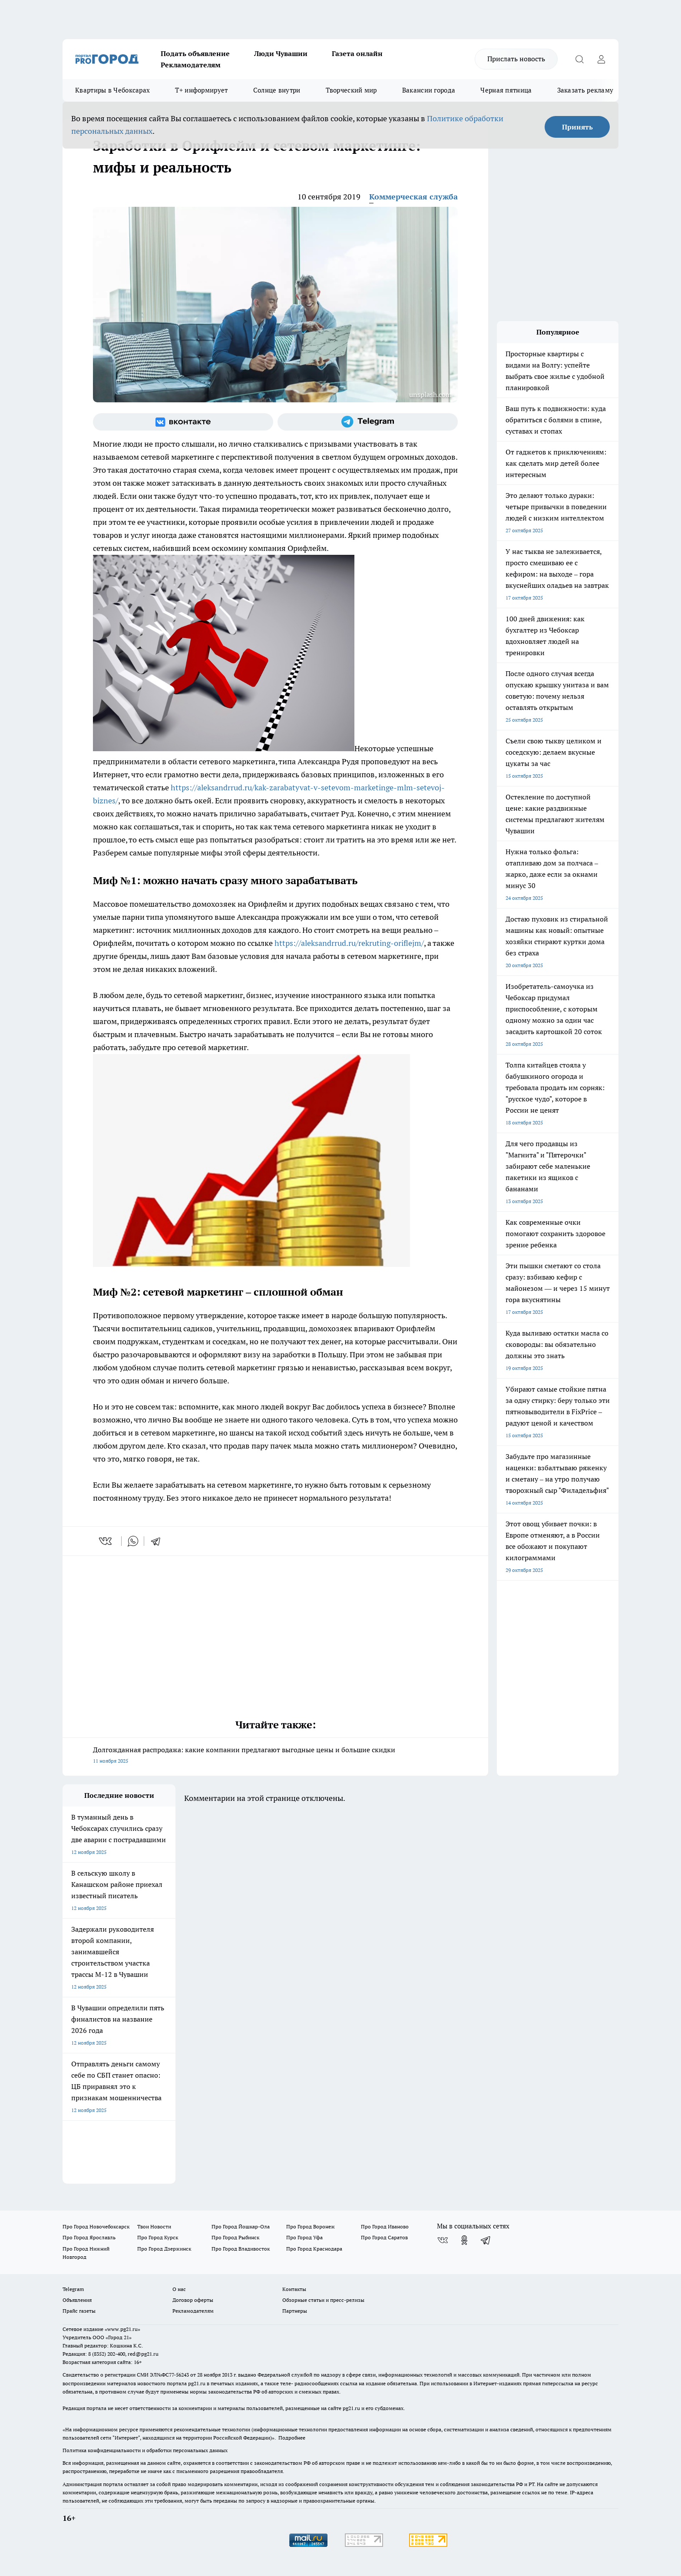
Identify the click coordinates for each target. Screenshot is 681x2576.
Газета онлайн (357, 53)
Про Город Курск (157, 2237)
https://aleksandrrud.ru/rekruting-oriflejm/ (349, 943)
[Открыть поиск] (579, 59)
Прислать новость (516, 58)
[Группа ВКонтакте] (183, 422)
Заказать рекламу (585, 90)
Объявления (77, 2300)
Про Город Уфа (304, 2237)
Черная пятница (506, 90)
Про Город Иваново (385, 2226)
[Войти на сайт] (601, 59)
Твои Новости (154, 2226)
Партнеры (294, 2310)
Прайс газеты (79, 2310)
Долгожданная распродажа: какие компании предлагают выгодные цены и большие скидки (275, 1756)
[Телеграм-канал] (368, 422)
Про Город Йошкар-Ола (241, 2226)
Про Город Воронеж (310, 2226)
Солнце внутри (277, 90)
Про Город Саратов (384, 2237)
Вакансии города (429, 90)
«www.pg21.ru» (122, 2329)
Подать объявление (195, 53)
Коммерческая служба (413, 197)
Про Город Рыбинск (235, 2237)
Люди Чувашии (280, 53)
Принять (577, 127)
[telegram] (158, 1541)
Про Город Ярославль (89, 2237)
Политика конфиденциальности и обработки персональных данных (145, 2450)
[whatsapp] (133, 1541)
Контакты (294, 2289)
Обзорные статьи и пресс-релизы (323, 2300)
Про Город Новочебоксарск (96, 2226)
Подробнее (291, 2437)
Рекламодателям (191, 64)
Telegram (73, 2289)
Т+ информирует (201, 90)
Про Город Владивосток (241, 2248)
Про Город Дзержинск (164, 2248)
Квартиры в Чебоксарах (112, 90)
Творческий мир (351, 90)
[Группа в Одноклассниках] (464, 2240)
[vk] (106, 1541)
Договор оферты (192, 2300)
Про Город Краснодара (314, 2248)
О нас (179, 2289)
